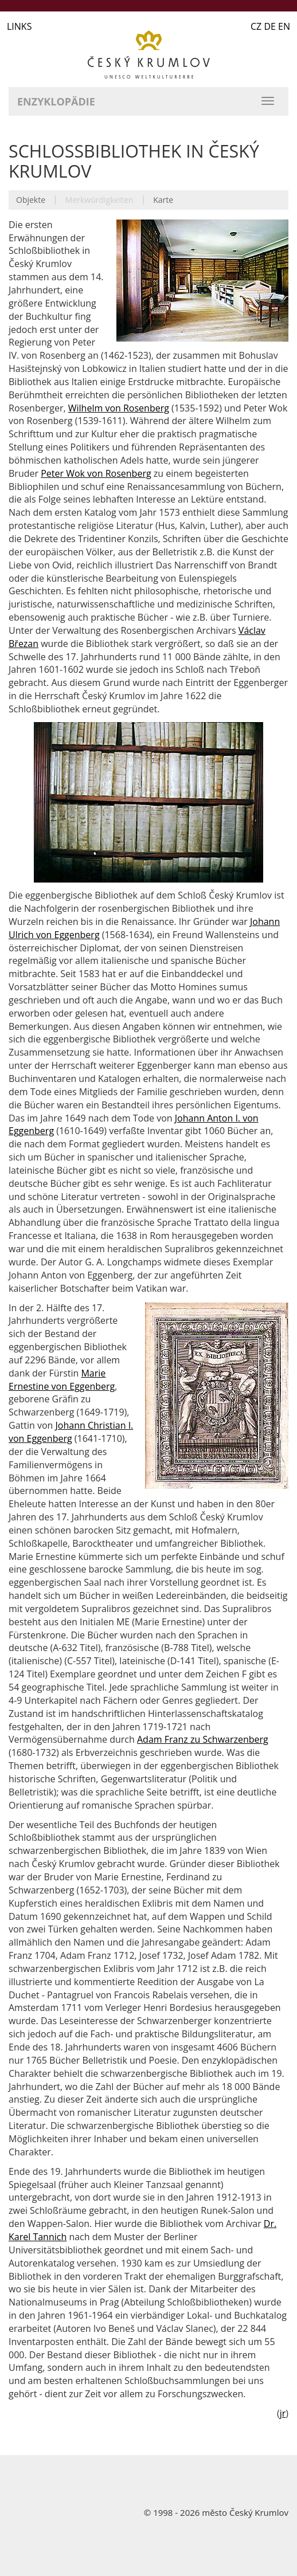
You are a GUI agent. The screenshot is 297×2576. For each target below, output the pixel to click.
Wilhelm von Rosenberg (118, 408)
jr (283, 2413)
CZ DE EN (270, 26)
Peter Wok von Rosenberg (96, 473)
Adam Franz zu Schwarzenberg (202, 1739)
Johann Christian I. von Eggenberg (71, 1432)
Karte (163, 199)
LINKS (19, 26)
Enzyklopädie (56, 101)
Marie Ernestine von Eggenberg (62, 1380)
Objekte (30, 199)
